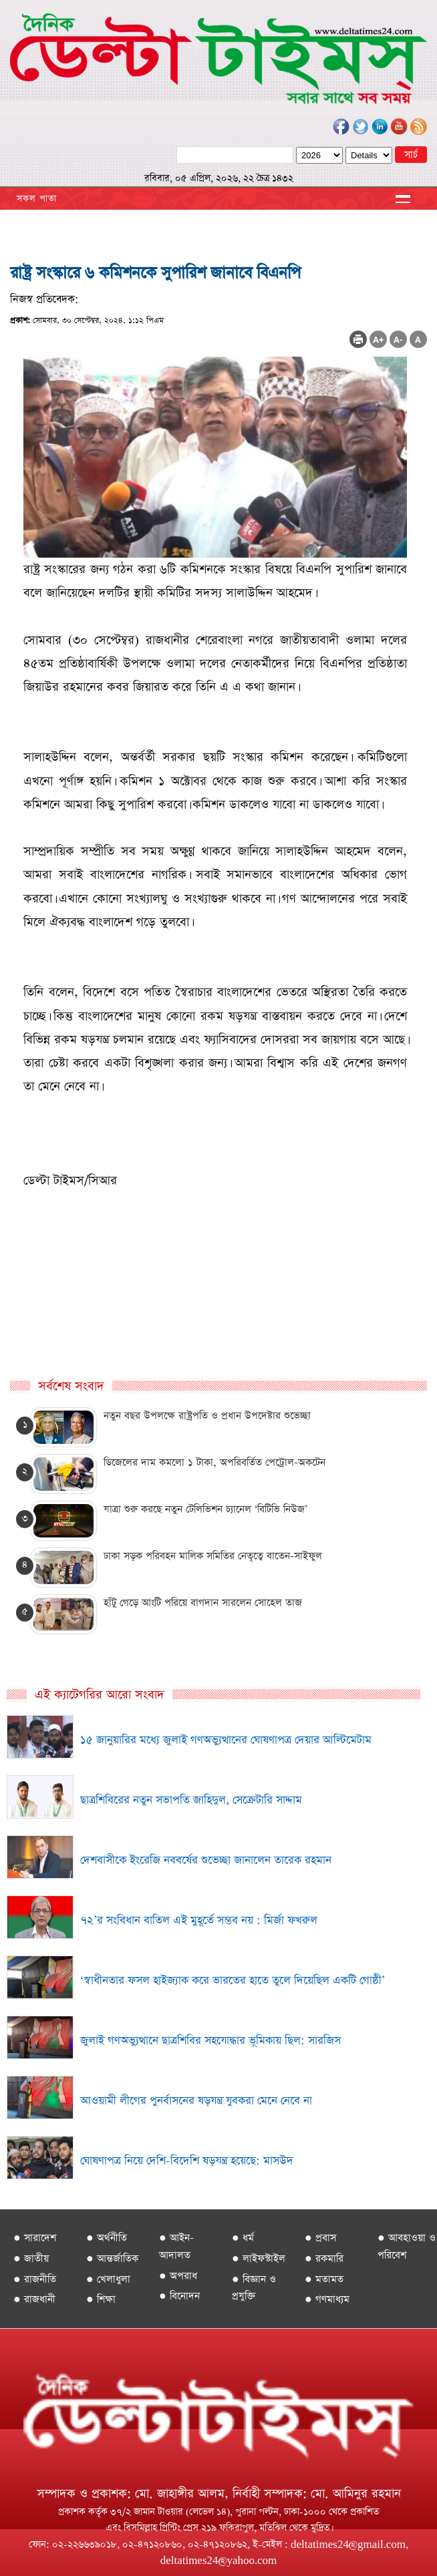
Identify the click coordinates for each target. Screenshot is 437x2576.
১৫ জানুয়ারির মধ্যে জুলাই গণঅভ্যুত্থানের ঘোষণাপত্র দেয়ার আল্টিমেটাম (226, 1740)
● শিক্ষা (101, 2299)
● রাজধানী (34, 2299)
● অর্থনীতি (106, 2238)
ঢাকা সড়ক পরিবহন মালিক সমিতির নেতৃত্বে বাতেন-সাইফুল (213, 1556)
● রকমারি (324, 2258)
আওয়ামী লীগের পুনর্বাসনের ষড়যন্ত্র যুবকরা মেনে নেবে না (196, 2100)
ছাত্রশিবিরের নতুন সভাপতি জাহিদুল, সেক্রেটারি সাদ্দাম (191, 1800)
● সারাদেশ (34, 2238)
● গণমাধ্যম (327, 2299)
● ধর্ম (243, 2238)
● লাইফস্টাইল (258, 2258)
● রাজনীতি (34, 2279)
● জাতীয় (31, 2258)
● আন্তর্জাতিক (112, 2258)
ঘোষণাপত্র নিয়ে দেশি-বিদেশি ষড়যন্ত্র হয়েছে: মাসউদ (186, 2161)
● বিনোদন (179, 2296)
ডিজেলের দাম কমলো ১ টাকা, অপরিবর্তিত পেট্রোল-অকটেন (214, 1462)
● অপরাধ (178, 2276)
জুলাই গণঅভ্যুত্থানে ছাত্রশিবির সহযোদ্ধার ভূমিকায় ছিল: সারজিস (210, 2040)
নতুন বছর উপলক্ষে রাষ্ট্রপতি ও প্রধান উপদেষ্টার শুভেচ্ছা (207, 1416)
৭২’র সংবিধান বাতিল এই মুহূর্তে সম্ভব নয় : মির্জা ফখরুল (198, 1920)
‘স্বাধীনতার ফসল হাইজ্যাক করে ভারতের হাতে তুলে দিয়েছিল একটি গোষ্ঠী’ (232, 1980)
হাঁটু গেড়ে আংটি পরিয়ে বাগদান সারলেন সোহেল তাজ (203, 1603)
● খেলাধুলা (108, 2279)
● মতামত (324, 2279)
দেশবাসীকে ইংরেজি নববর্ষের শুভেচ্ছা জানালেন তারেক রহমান (205, 1860)
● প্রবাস (320, 2238)
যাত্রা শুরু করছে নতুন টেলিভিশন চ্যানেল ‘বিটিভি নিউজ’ (205, 1509)
